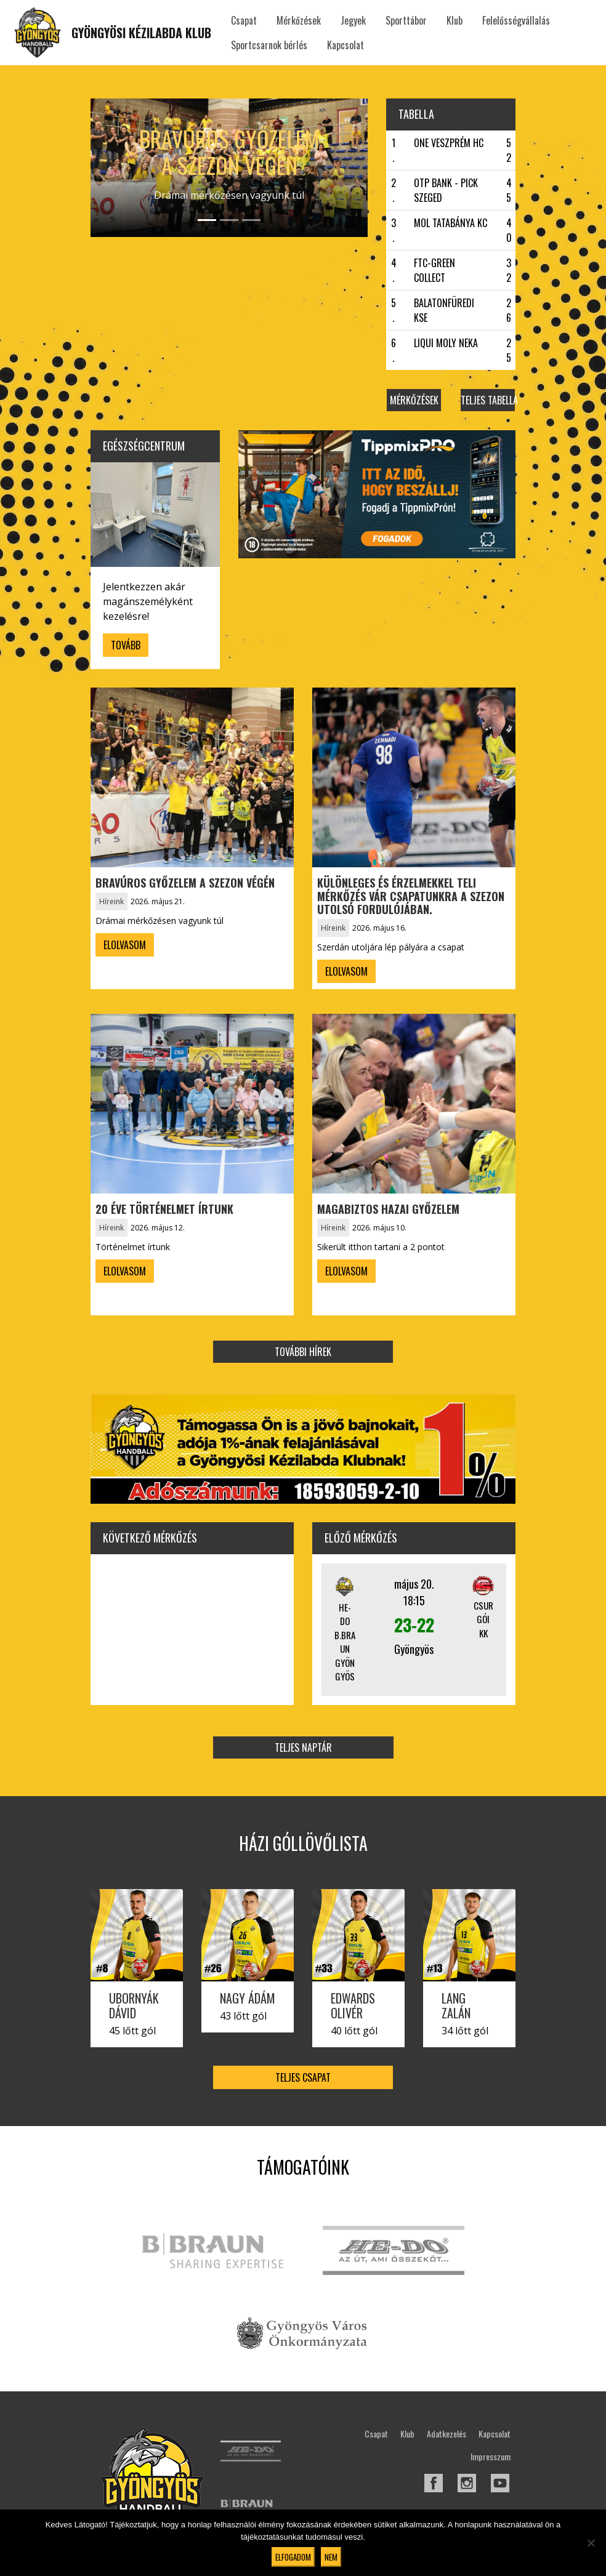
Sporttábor (406, 20)
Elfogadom (293, 2557)
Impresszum (491, 2456)
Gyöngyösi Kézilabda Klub (141, 32)
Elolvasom (124, 944)
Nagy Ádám (247, 1998)
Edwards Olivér (353, 2005)
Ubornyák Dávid (134, 2005)
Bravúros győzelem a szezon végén (229, 151)
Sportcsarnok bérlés (269, 45)
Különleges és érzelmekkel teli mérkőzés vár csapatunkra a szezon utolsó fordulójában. (410, 896)
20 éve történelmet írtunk (164, 1209)
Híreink (111, 901)
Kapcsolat (345, 45)
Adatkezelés (446, 2433)
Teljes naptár (303, 1747)
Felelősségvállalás (516, 20)
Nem (331, 2557)
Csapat (244, 20)
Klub (454, 20)
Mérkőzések (299, 20)
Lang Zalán (456, 2005)
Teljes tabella (488, 400)
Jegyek (353, 20)
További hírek (303, 1351)
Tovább (125, 645)
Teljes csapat (303, 2077)
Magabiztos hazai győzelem (388, 1209)
